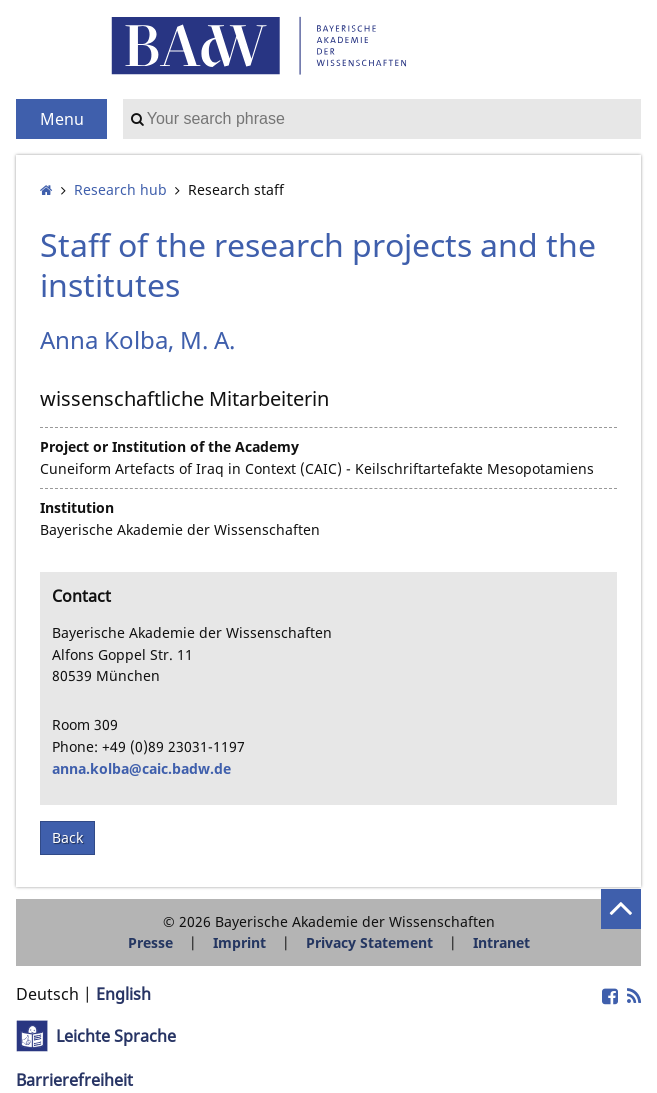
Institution (77, 507)
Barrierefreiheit (74, 1080)
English (123, 994)
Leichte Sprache (116, 1036)
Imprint (239, 942)
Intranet (501, 942)
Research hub (120, 189)
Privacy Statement (369, 942)
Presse (150, 942)
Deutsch (47, 994)
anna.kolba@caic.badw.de (141, 768)
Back (67, 837)
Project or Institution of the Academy (169, 446)
